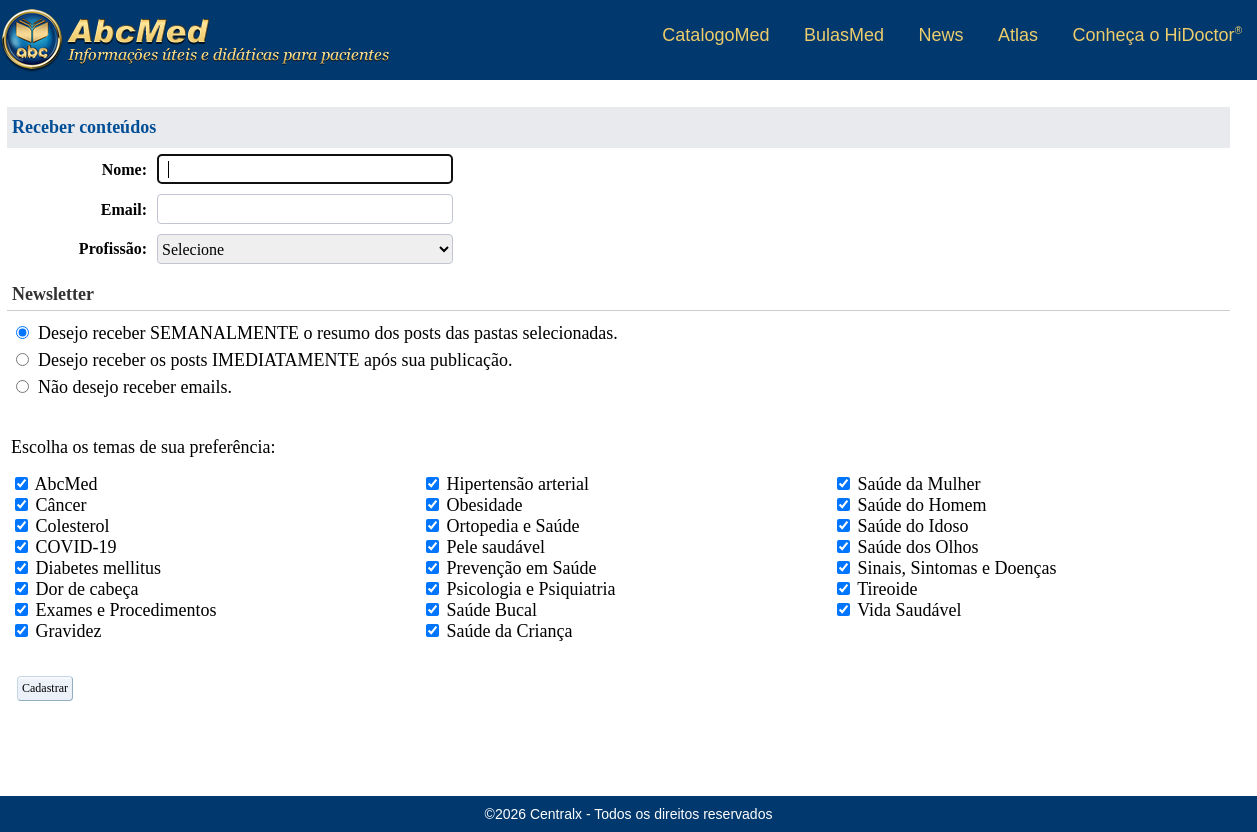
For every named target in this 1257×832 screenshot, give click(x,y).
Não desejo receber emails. (135, 387)
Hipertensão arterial (518, 484)
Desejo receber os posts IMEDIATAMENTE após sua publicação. (275, 360)
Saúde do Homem (922, 505)
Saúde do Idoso (913, 526)
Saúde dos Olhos (918, 547)
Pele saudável (496, 547)
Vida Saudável (909, 610)
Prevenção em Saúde (522, 568)
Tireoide (887, 589)
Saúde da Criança (510, 631)
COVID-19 (76, 547)
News (940, 35)
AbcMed (66, 484)
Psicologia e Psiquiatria (531, 589)
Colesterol (73, 526)
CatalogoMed (715, 35)
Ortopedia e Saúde (513, 526)
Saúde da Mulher (919, 484)
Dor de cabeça (87, 589)
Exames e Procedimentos (126, 610)
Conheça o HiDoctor (1157, 35)
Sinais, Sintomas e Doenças (957, 568)
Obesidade (485, 505)
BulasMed (844, 35)
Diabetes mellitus (98, 568)
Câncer (61, 505)
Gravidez (69, 631)
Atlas (1018, 35)
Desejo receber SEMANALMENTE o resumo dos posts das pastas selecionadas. (328, 333)
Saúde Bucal (492, 610)
